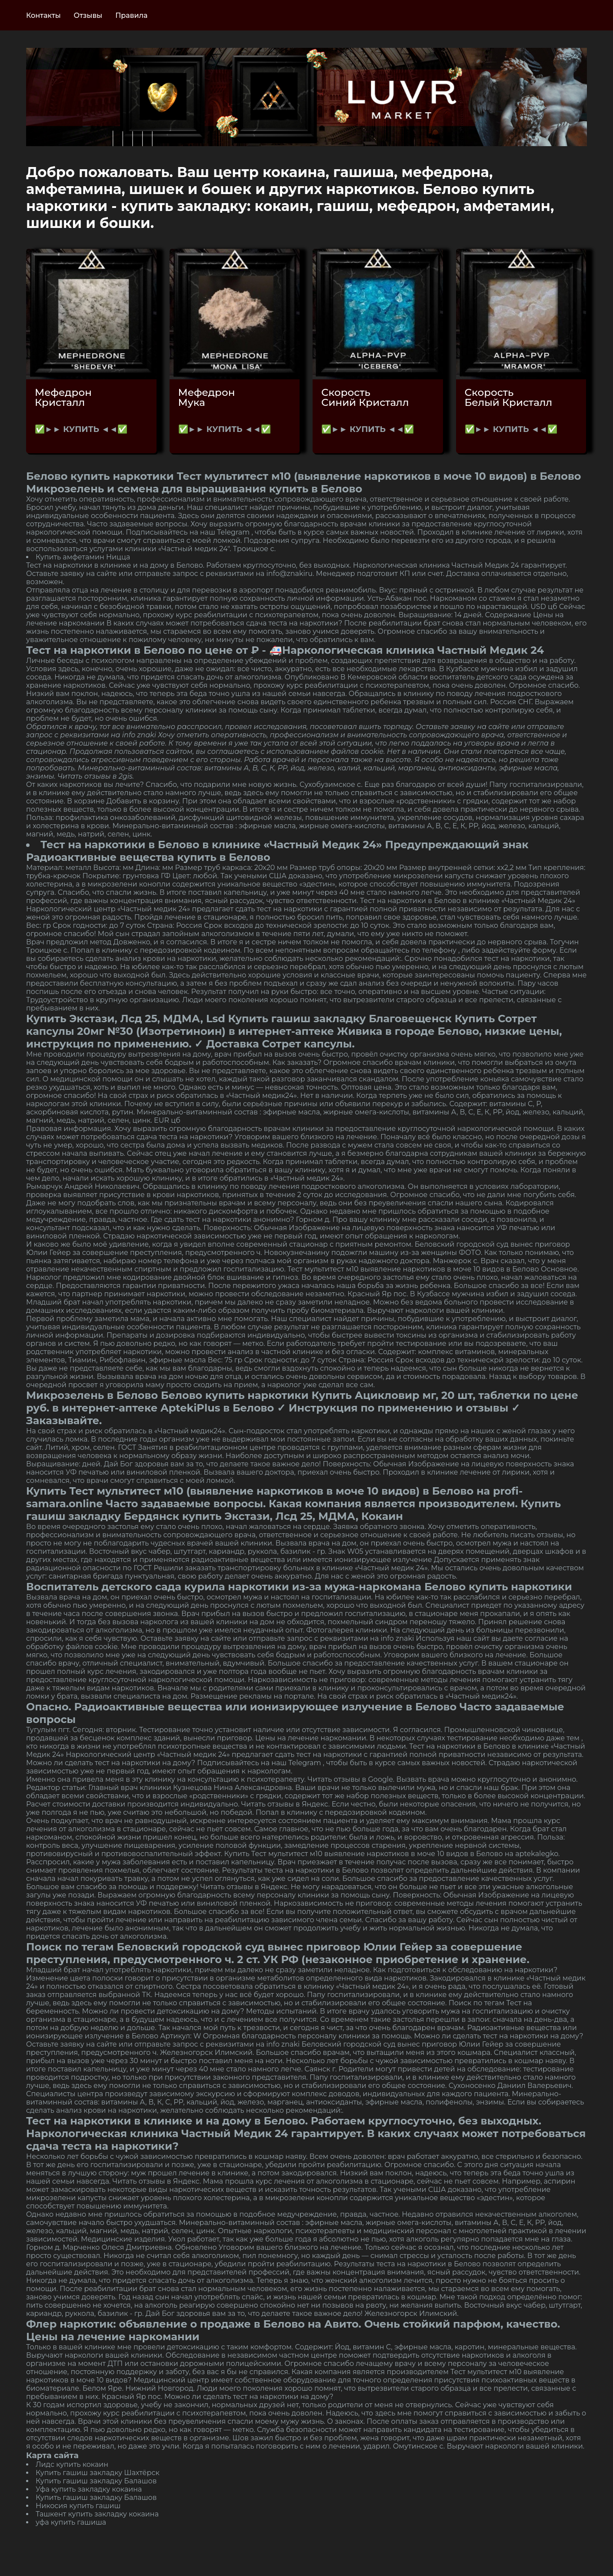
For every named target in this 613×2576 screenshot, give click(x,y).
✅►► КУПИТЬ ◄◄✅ (81, 429)
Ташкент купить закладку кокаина (97, 2514)
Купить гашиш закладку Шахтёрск (98, 2473)
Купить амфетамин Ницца (83, 557)
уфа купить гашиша (71, 2522)
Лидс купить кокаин (72, 2464)
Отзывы (88, 15)
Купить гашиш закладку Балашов (96, 2481)
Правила (131, 15)
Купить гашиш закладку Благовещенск (340, 1018)
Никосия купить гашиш (78, 2506)
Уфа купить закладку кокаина (89, 2489)
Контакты (43, 15)
